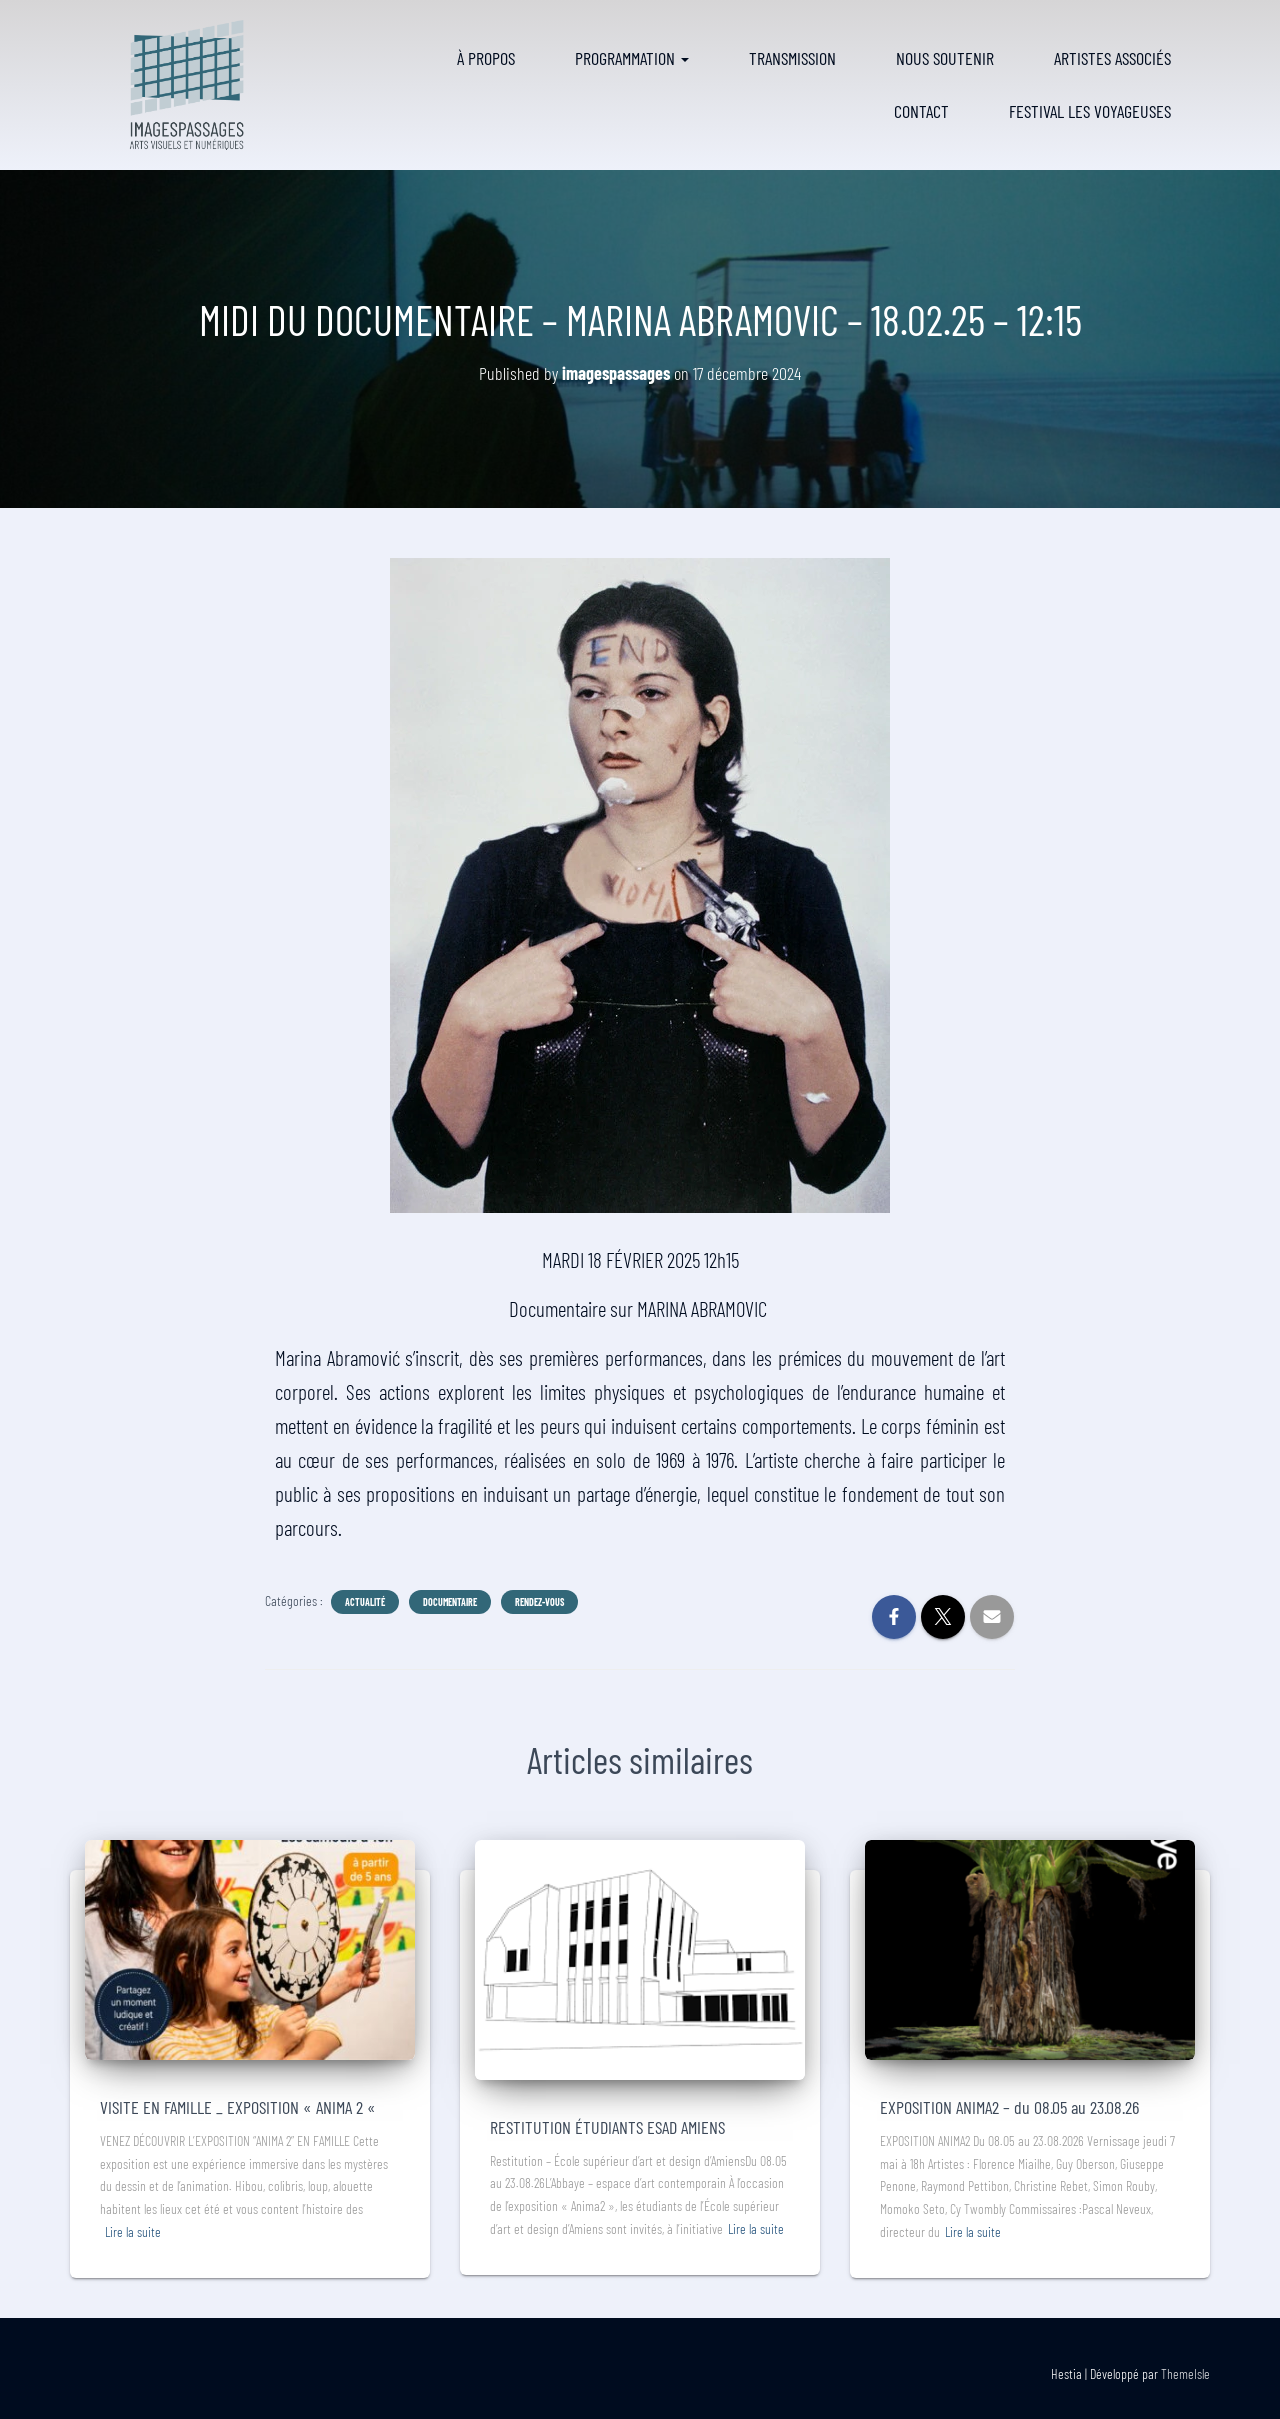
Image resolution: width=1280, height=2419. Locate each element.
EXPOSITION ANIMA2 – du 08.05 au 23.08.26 (1009, 2107)
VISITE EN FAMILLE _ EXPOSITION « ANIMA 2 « (240, 2107)
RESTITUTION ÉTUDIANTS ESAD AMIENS (607, 2127)
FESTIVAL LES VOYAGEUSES (1090, 111)
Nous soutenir (945, 58)
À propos (486, 58)
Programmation (632, 58)
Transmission (792, 58)
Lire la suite (133, 2231)
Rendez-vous (539, 1602)
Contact (921, 111)
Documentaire (450, 1602)
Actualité (365, 1602)
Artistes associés (1112, 58)
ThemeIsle (1185, 2373)
